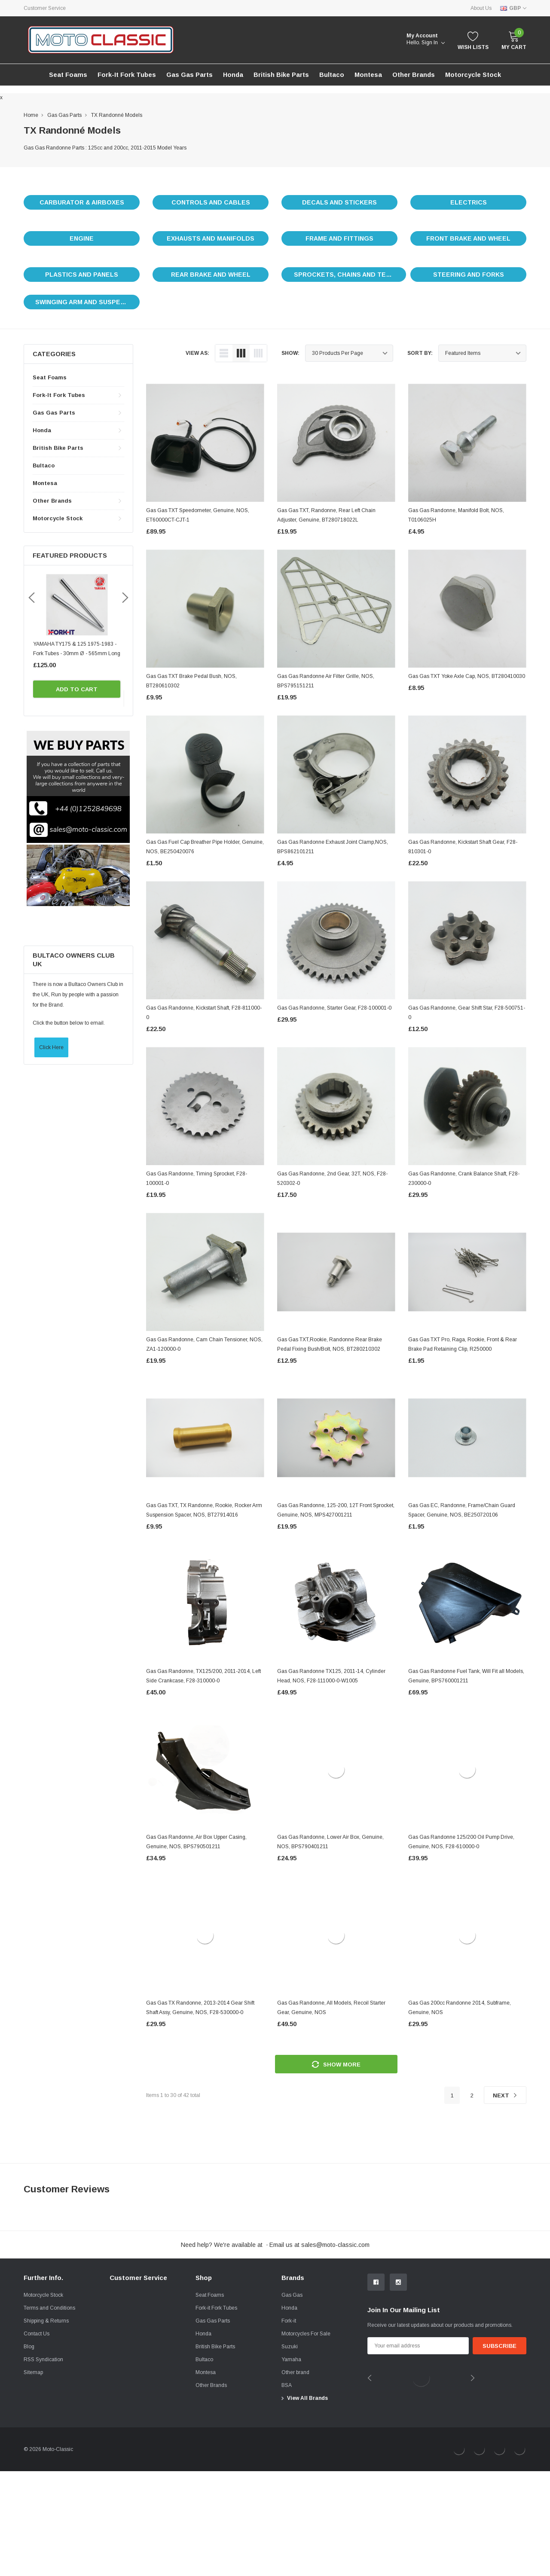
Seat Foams (50, 377)
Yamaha (291, 2464)
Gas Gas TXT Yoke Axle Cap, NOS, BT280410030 (466, 676)
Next (505, 2095)
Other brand (295, 2477)
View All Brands (307, 2503)
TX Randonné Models (116, 115)
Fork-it (288, 2426)
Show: (290, 353)
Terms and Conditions (49, 2413)
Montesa (45, 483)
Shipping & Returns (46, 2426)
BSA (286, 2490)
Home (31, 115)
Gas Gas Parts (189, 74)
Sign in (433, 42)
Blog (29, 2451)
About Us (481, 8)
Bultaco (44, 465)
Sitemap (33, 2477)
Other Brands (413, 74)
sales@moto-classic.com (335, 2244)
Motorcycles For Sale (305, 2439)
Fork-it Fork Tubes (127, 74)
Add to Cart (78, 689)
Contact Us (36, 2439)
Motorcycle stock (473, 74)
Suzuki (289, 2451)
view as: (197, 353)
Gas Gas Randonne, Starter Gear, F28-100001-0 (334, 1008)
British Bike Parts (281, 74)
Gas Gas (291, 2400)
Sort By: (420, 353)
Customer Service (45, 8)
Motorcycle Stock (43, 2400)
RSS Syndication (43, 2464)
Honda (233, 74)
